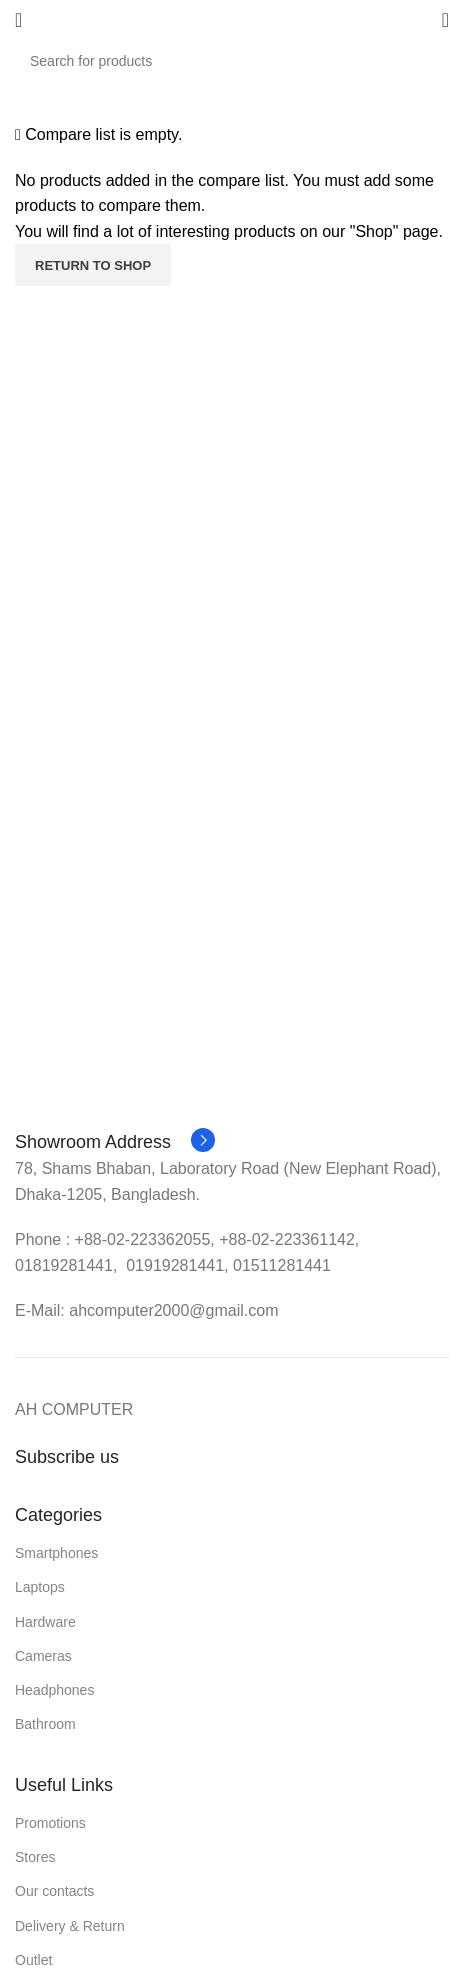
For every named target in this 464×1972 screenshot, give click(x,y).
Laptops (40, 1587)
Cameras (43, 1656)
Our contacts (54, 1891)
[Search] (232, 61)
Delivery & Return (70, 1926)
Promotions (50, 1823)
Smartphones (56, 1553)
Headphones (54, 1690)
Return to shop (93, 265)
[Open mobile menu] (18, 20)
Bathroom (45, 1724)
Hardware (45, 1622)
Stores (35, 1857)
